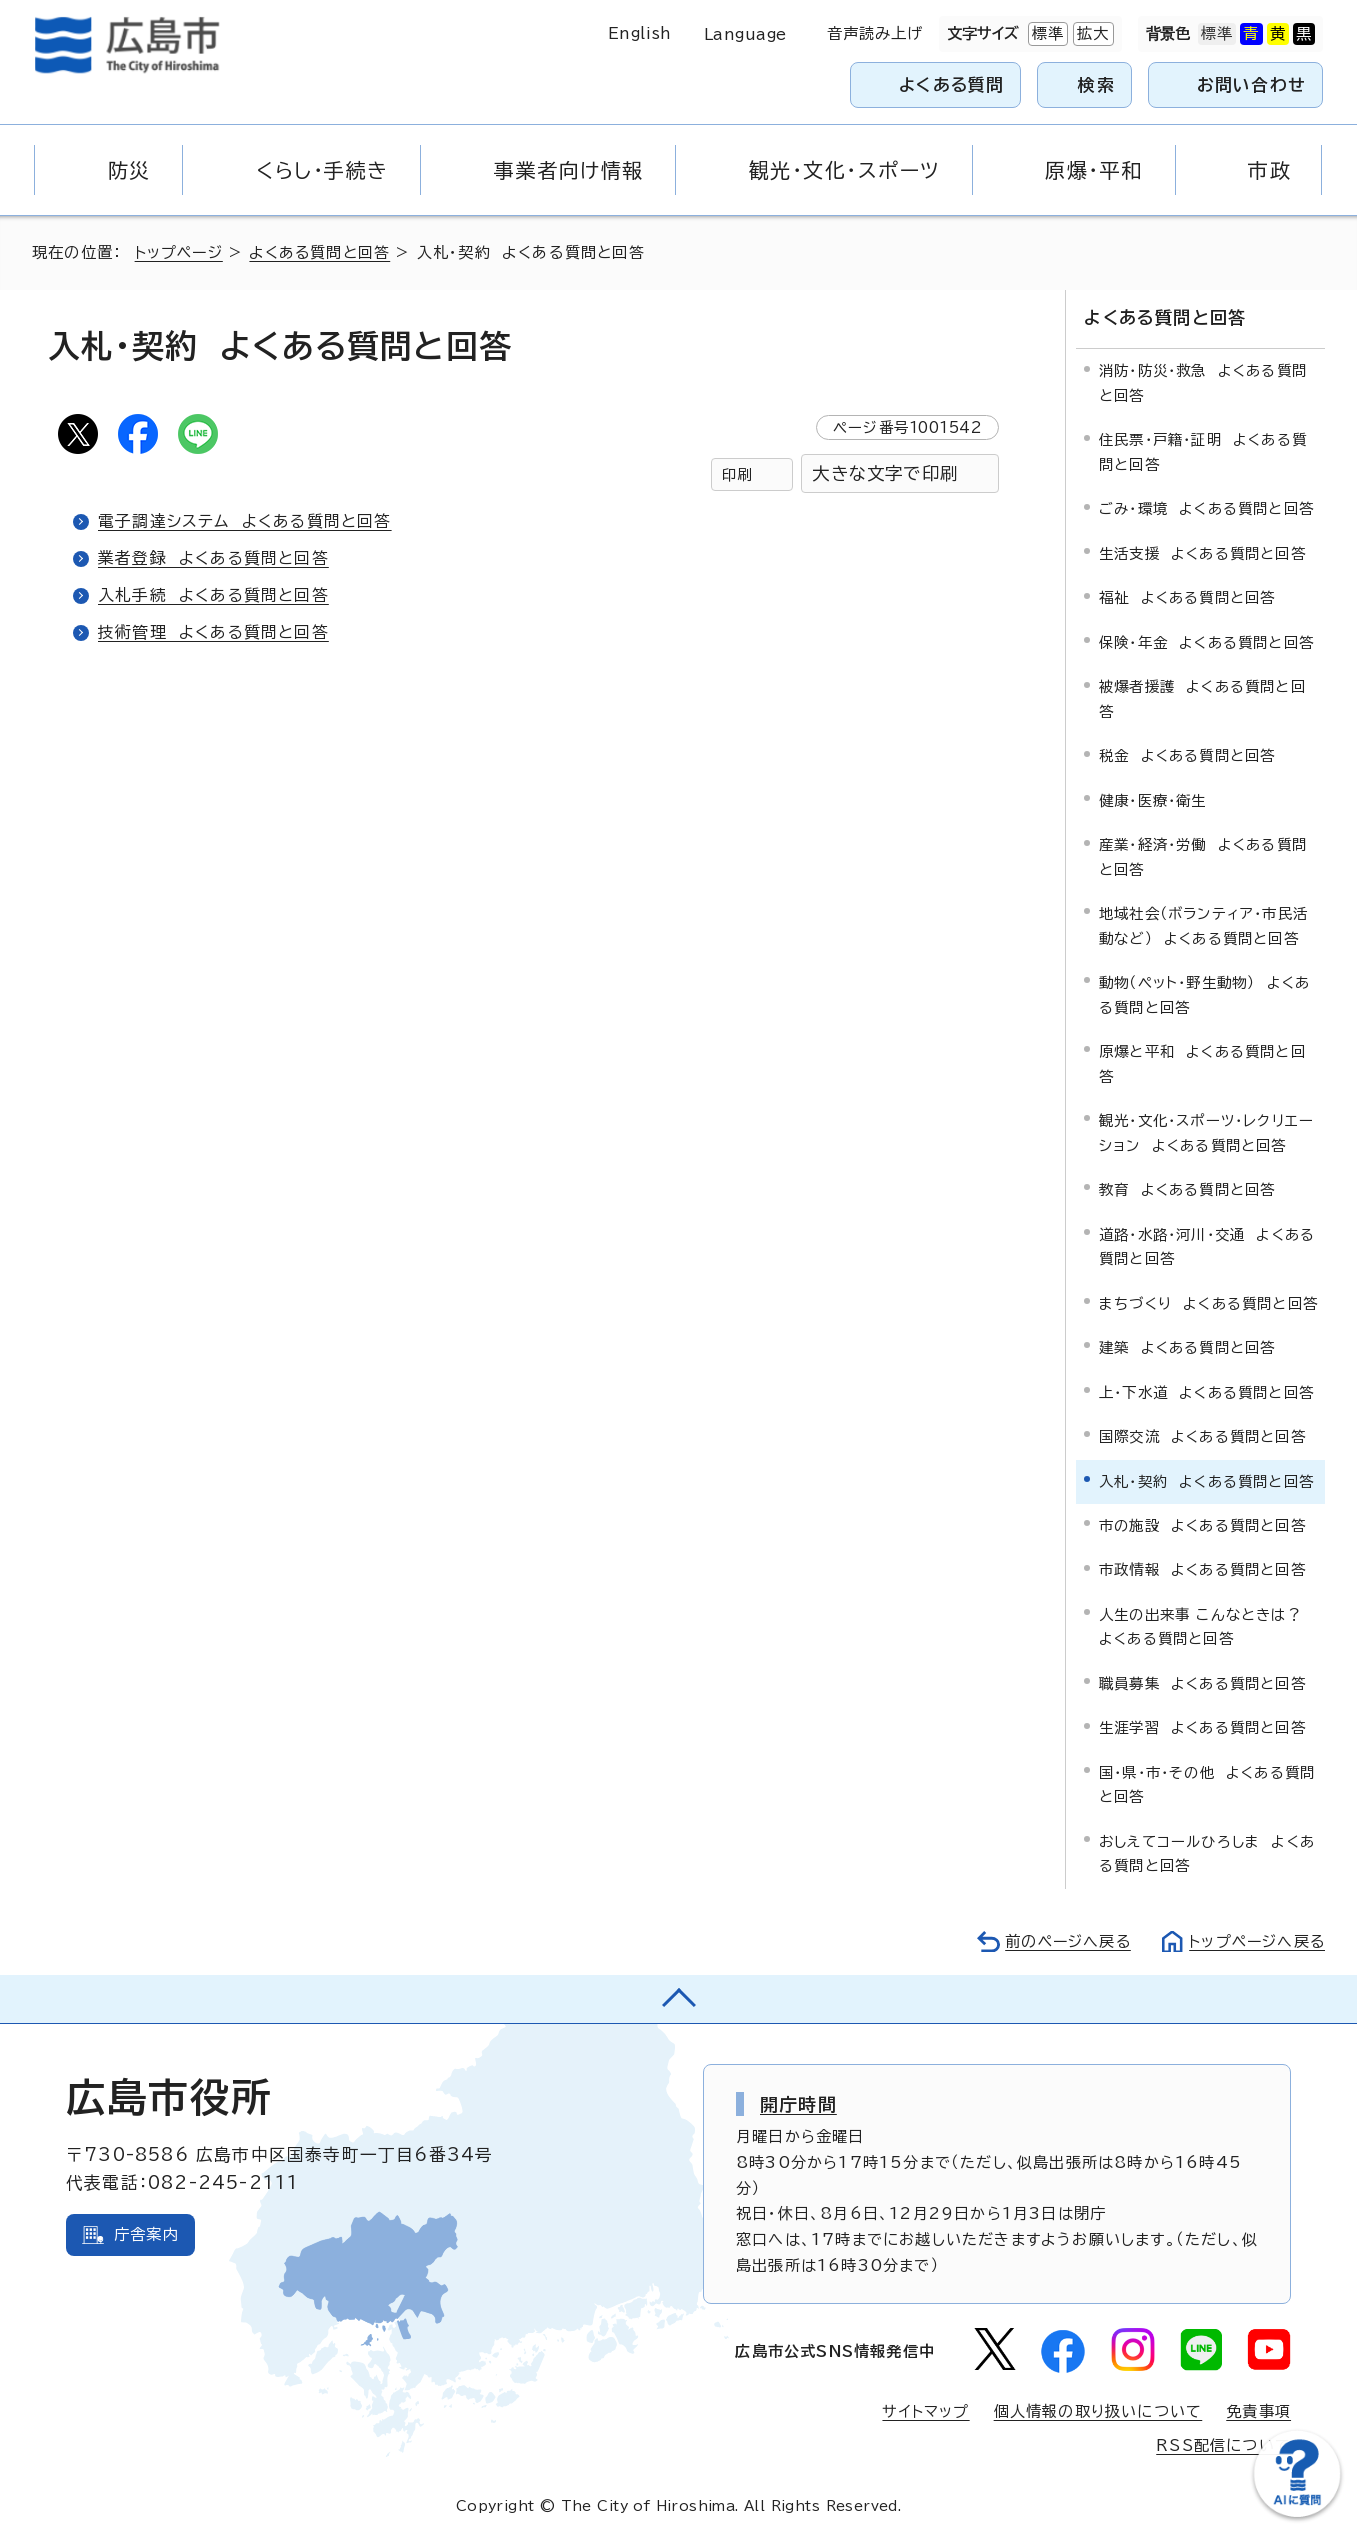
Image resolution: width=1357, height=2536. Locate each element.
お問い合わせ (1251, 84)
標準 (1046, 34)
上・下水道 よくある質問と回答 (1206, 1391)
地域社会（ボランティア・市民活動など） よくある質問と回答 (1203, 924)
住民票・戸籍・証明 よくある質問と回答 (1203, 450)
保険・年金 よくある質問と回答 (1206, 641)
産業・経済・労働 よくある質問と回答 (1203, 855)
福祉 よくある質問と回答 (1187, 596)
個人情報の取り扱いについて (1098, 2410)
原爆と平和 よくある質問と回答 (1202, 1062)
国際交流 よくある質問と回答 (1202, 1435)
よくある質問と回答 (323, 252)
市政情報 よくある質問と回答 (1202, 1569)
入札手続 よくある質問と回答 (213, 595)
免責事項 (1258, 2410)
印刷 (737, 474)
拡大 (1091, 34)
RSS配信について (1223, 2444)
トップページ (180, 252)
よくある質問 (951, 84)
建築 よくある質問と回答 (1187, 1346)
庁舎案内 (146, 2233)
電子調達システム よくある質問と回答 (245, 521)
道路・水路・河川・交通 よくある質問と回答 (1207, 1245)
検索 (1096, 84)
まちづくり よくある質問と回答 (1208, 1302)
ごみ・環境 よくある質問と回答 (1206, 507)
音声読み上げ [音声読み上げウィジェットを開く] (875, 33)
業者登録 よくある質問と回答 (213, 558)
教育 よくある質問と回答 (1187, 1188)
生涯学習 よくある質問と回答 (1202, 1726)
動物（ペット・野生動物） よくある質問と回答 (1204, 993)
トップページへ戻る (1255, 1940)
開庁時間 (798, 2103)
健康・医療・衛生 (1153, 799)
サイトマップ (925, 2410)
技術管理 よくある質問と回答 (213, 632)
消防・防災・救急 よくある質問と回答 (1203, 382)
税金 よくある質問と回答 (1187, 754)
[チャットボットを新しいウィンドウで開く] (1297, 2512)
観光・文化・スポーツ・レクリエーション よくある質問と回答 (1206, 1131)
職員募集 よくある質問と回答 (1202, 1682)
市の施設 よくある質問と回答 (1202, 1524)
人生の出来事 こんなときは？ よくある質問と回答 (1206, 1625)
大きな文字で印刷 (885, 473)
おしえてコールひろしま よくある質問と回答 (1207, 1852)
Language (745, 34)
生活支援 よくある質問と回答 (1202, 552)
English (640, 33)
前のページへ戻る (1062, 1940)
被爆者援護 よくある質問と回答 (1202, 697)
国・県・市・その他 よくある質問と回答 (1207, 1783)
